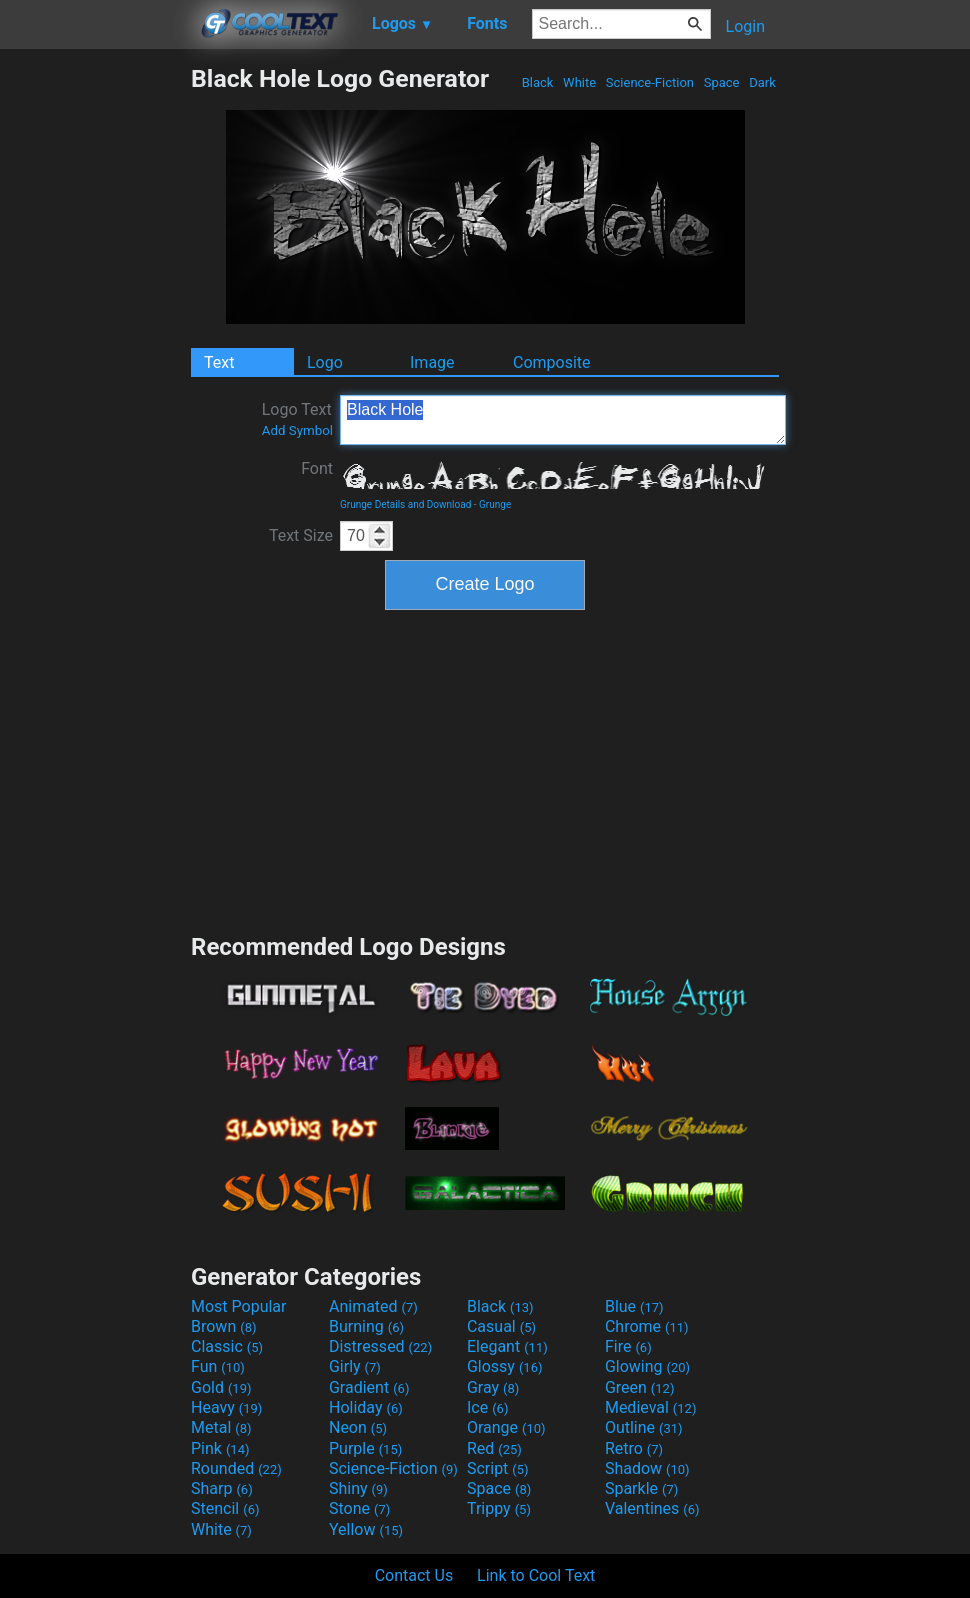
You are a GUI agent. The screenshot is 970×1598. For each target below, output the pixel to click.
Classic (227, 1346)
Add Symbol (297, 430)
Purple (365, 1448)
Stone (359, 1508)
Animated (373, 1306)
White (579, 82)
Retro (634, 1448)
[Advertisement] (95, 364)
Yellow (366, 1529)
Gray (493, 1387)
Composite (552, 362)
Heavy (226, 1407)
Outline (644, 1427)
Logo (325, 362)
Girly (355, 1366)
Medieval (651, 1407)
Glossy (505, 1366)
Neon (358, 1427)
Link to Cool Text (536, 1575)
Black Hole (563, 420)
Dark (762, 82)
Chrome (647, 1326)
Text (219, 362)
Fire (628, 1346)
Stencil (225, 1508)
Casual (501, 1326)
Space (721, 82)
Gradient (369, 1387)
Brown (223, 1326)
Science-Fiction (650, 82)
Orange (506, 1427)
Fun (218, 1366)
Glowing (647, 1366)
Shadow (647, 1468)
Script (498, 1468)
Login (745, 26)
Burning (366, 1326)
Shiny (358, 1488)
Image (432, 362)
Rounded (236, 1468)
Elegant (507, 1346)
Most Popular (239, 1306)
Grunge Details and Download (405, 504)
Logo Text (297, 419)
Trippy (499, 1508)
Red (494, 1448)
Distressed (380, 1346)
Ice (487, 1407)
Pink (220, 1448)
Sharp (222, 1488)
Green (640, 1387)
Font (317, 468)
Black (537, 82)
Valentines (652, 1508)
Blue (634, 1306)
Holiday (366, 1407)
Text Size (301, 535)
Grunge (495, 504)
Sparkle (641, 1488)
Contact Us (414, 1575)
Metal (221, 1427)
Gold (221, 1387)
